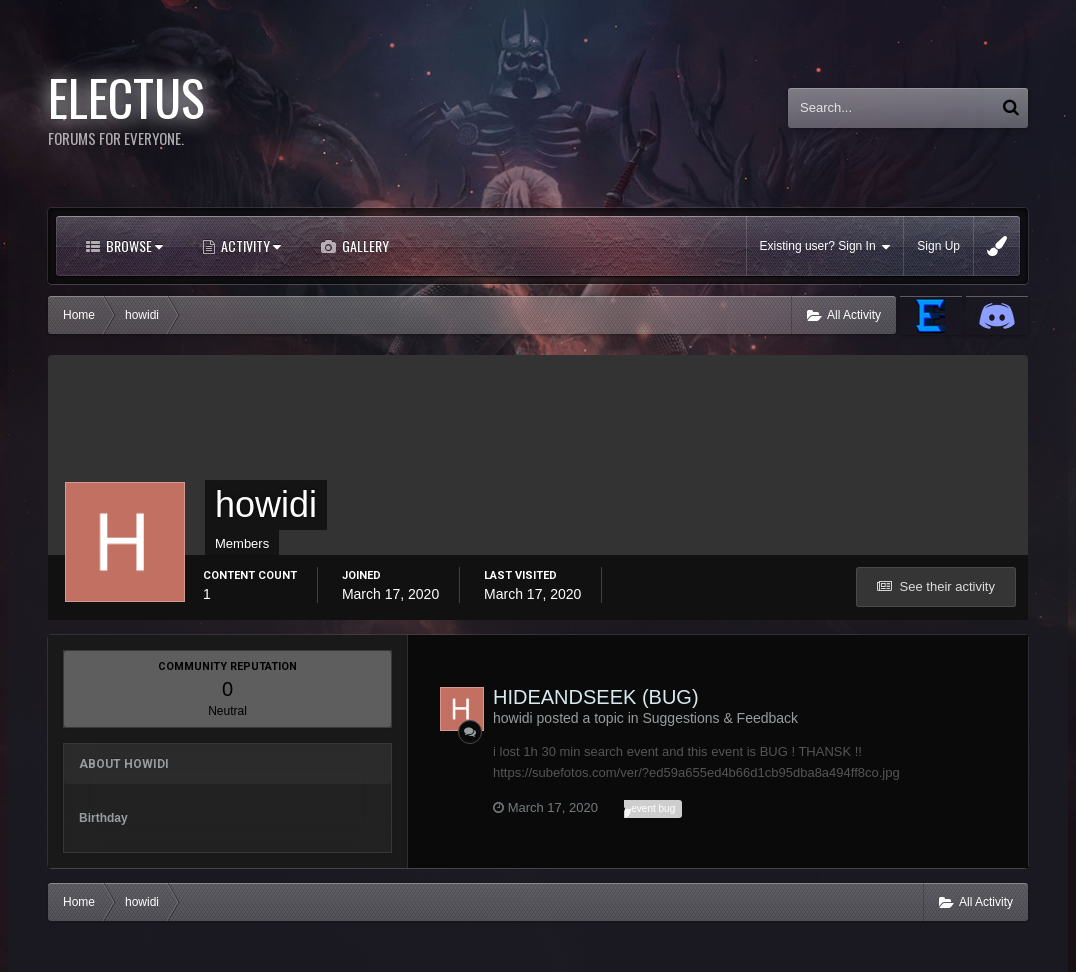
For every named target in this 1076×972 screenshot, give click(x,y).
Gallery (364, 245)
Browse (133, 245)
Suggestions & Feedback (720, 718)
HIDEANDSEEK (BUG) (596, 697)
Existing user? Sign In (825, 246)
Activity (249, 245)
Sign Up (938, 246)
